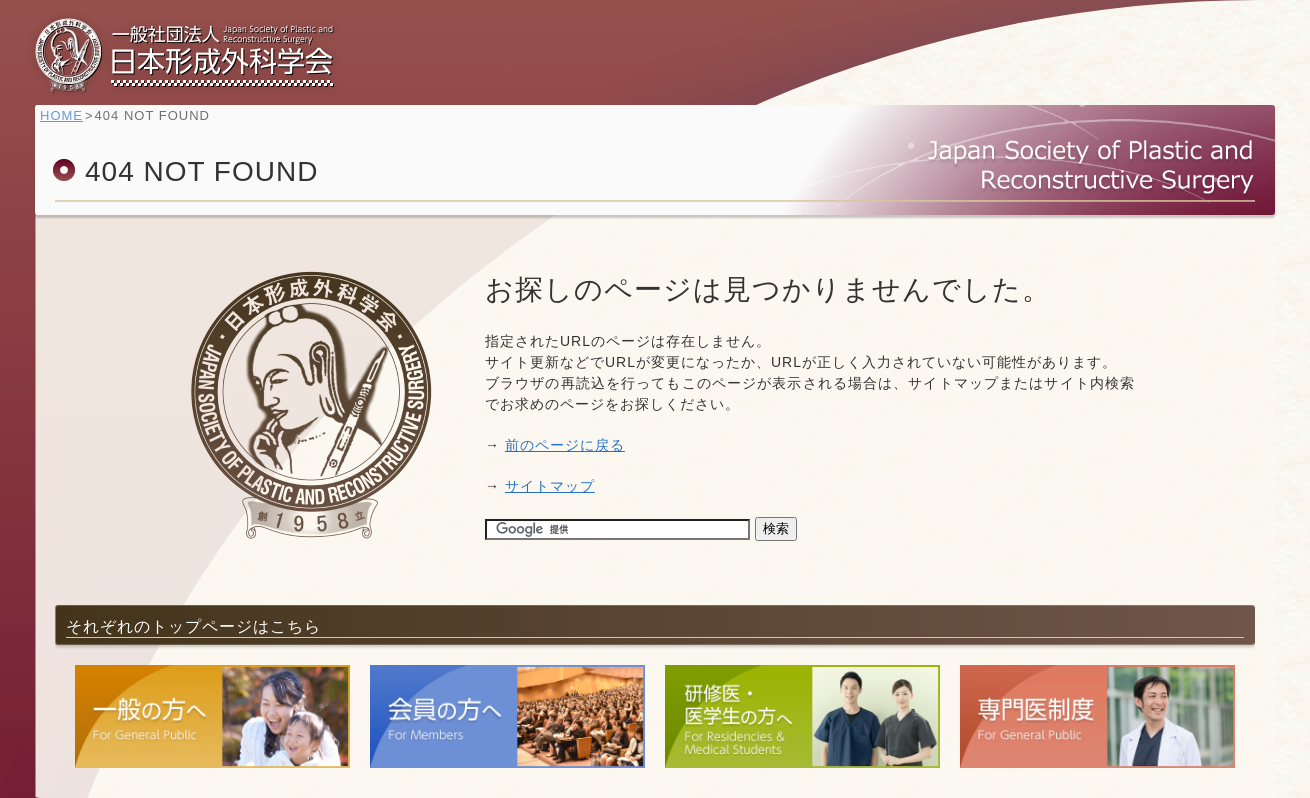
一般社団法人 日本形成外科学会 (185, 55)
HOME (71, 125)
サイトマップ (550, 486)
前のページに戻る (565, 445)
